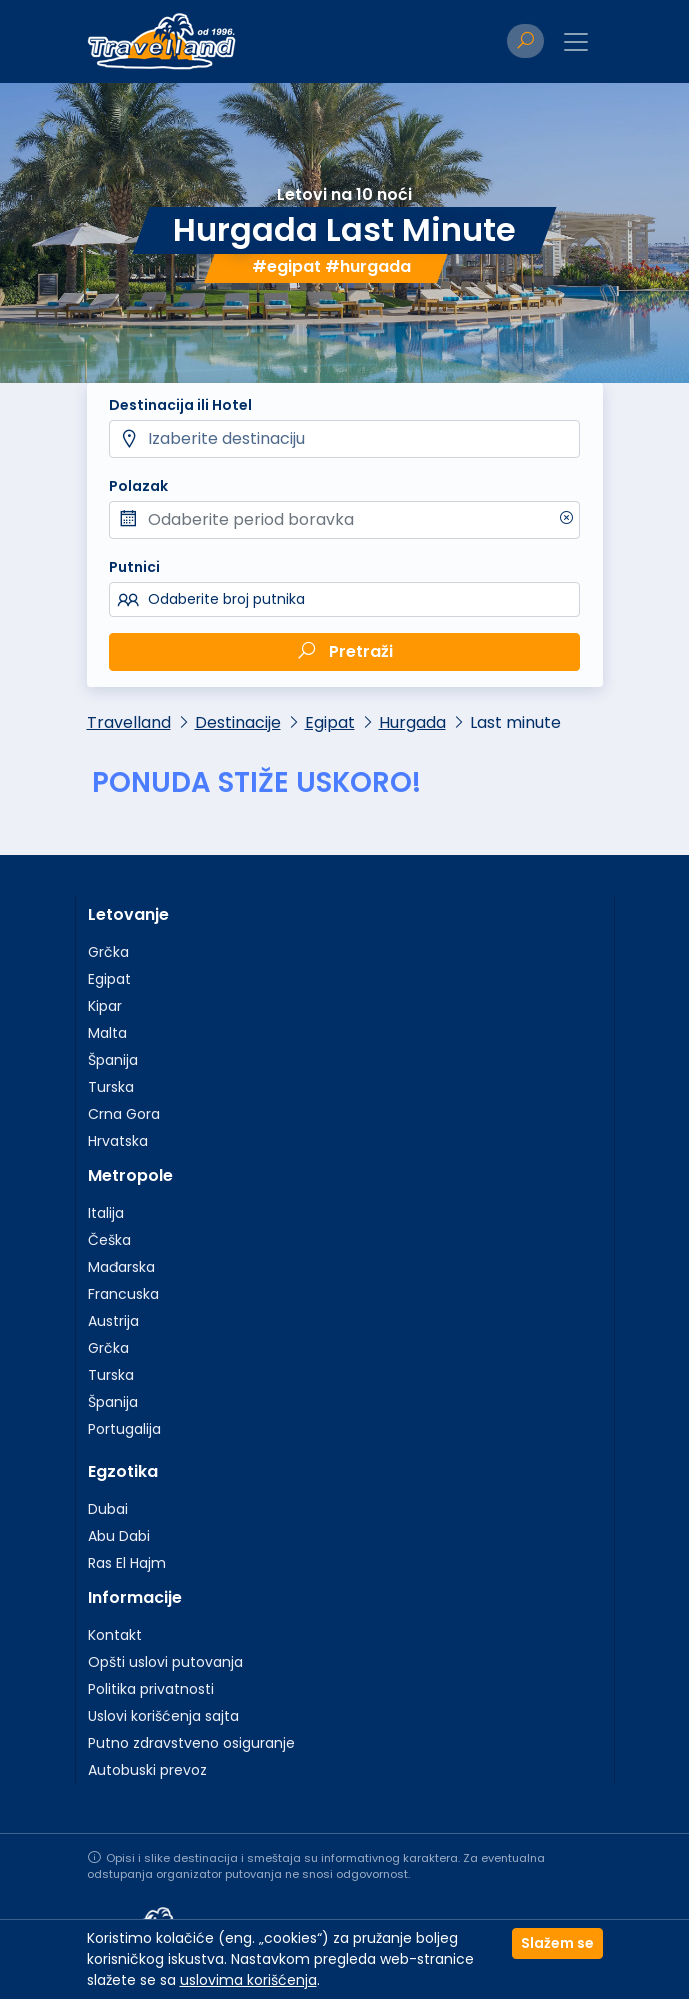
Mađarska (121, 1267)
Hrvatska (118, 1141)
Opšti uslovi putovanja (165, 1662)
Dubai (108, 1509)
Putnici (134, 567)
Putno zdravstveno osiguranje (191, 1743)
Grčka (108, 952)
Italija (106, 1213)
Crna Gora (124, 1114)
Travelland (129, 722)
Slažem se (557, 1943)
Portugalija (124, 1429)
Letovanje (128, 914)
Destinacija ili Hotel (180, 405)
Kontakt (115, 1635)
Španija (113, 1060)
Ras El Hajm (127, 1563)
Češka (109, 1240)
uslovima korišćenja (248, 1980)
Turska (111, 1087)
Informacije (135, 1597)
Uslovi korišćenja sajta (163, 1716)
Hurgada (412, 722)
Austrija (113, 1321)
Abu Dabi (119, 1536)
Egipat (330, 722)
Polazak (138, 486)
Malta (107, 1033)
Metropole (130, 1175)
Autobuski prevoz (147, 1770)
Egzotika (123, 1471)
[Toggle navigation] (576, 42)
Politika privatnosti (151, 1689)
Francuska (123, 1294)
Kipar (105, 1006)
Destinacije (238, 722)
